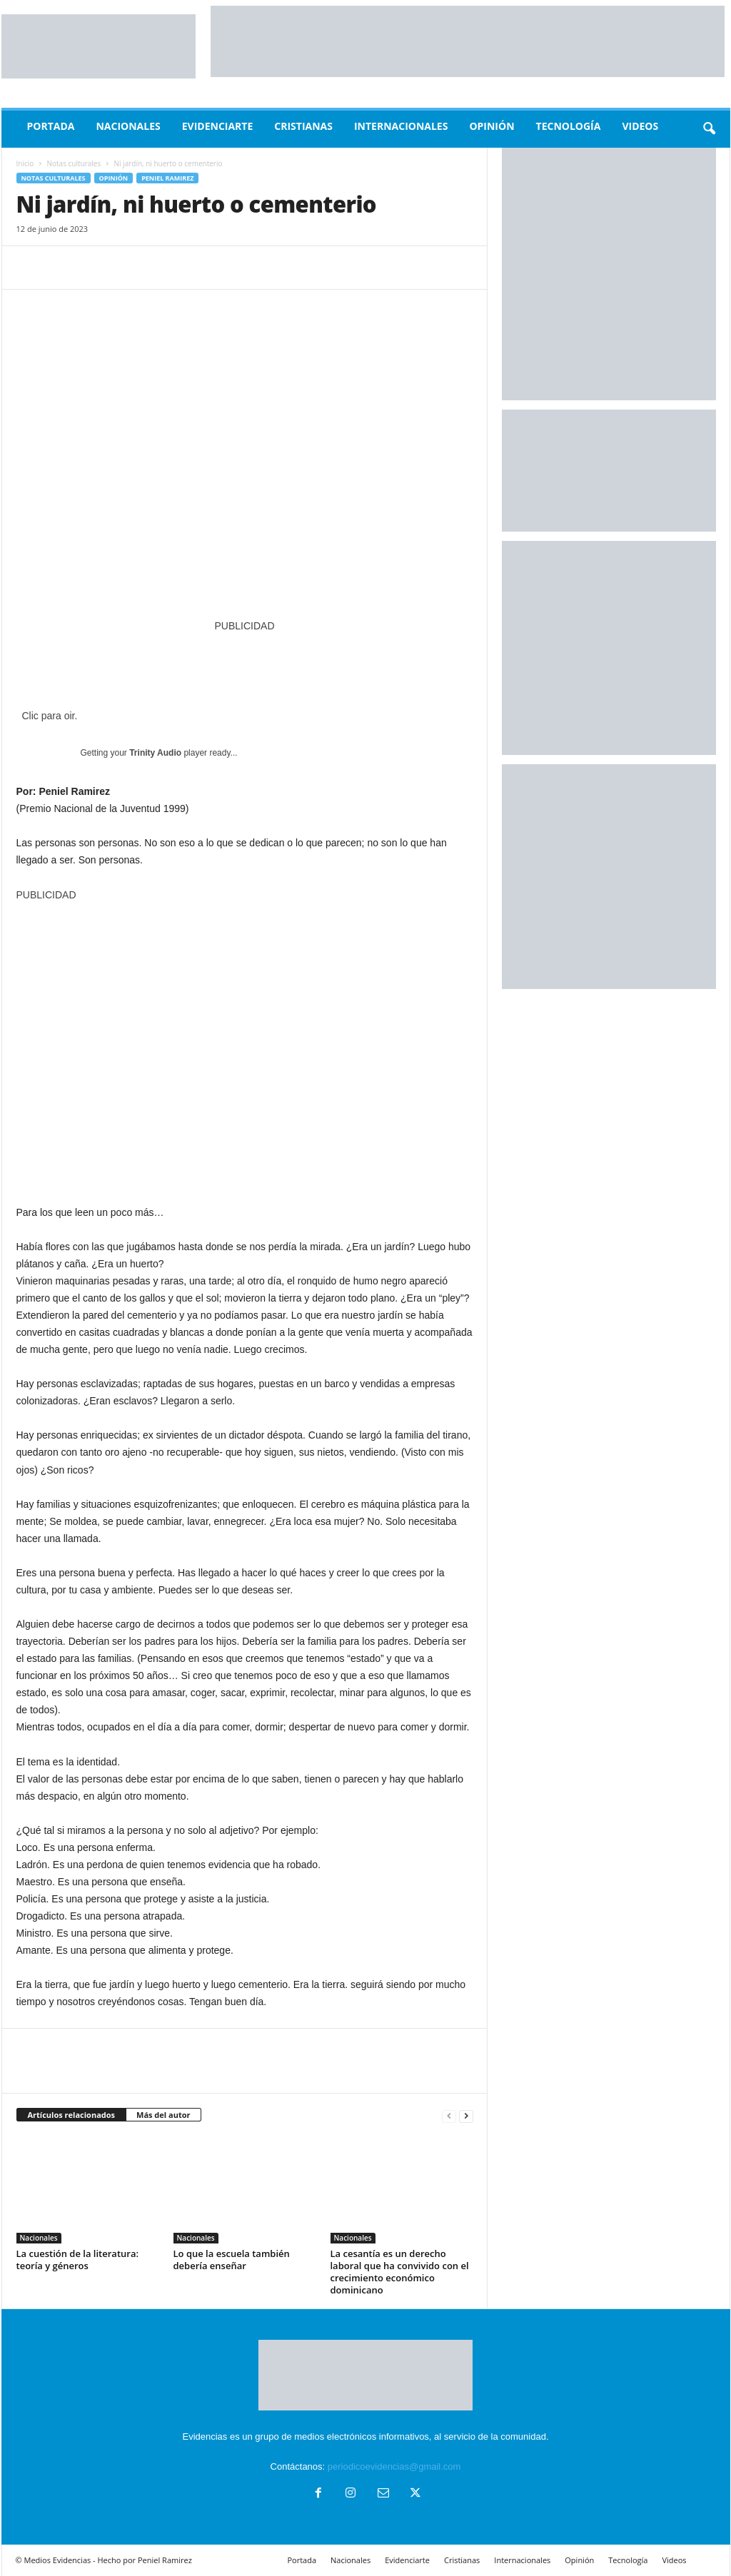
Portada (51, 126)
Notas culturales (74, 163)
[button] (709, 129)
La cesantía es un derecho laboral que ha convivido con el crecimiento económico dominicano (400, 2271)
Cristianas (303, 126)
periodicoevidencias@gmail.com (394, 2466)
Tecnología (568, 126)
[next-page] (466, 2115)
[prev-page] (449, 2115)
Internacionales (401, 126)
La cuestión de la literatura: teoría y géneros (77, 2259)
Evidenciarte (217, 126)
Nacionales (128, 126)
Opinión (491, 126)
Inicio (25, 163)
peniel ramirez (167, 178)
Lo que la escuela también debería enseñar (231, 2259)
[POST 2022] (244, 662)
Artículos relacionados (72, 2114)
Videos (640, 126)
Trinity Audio (155, 753)
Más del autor (163, 2114)
